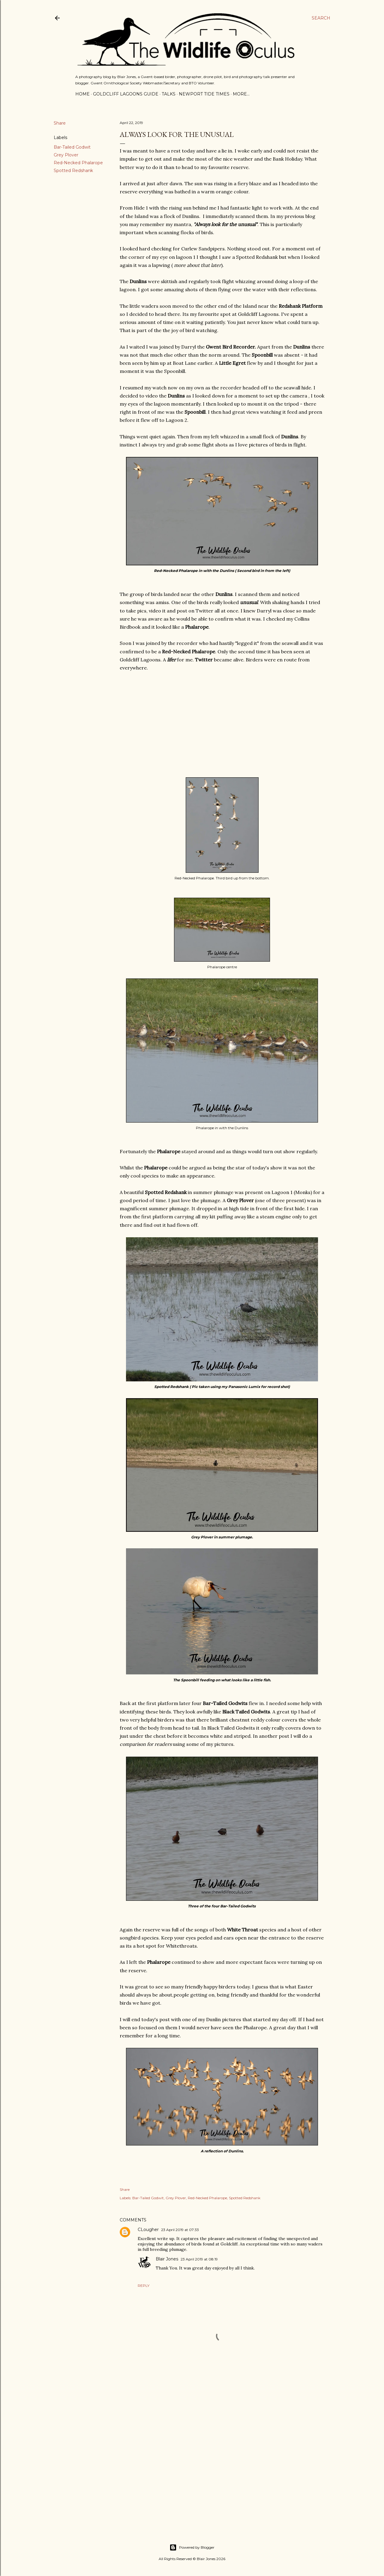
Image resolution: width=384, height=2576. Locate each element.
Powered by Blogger (192, 2547)
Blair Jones (167, 2259)
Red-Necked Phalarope (78, 162)
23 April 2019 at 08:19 (199, 2259)
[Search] (321, 18)
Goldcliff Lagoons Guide (125, 94)
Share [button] (60, 123)
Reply (143, 2285)
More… (241, 94)
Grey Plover (66, 155)
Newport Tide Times (204, 94)
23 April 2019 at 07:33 (180, 2229)
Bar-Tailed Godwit (72, 147)
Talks (169, 94)
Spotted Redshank (73, 170)
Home (82, 94)
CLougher (148, 2229)
